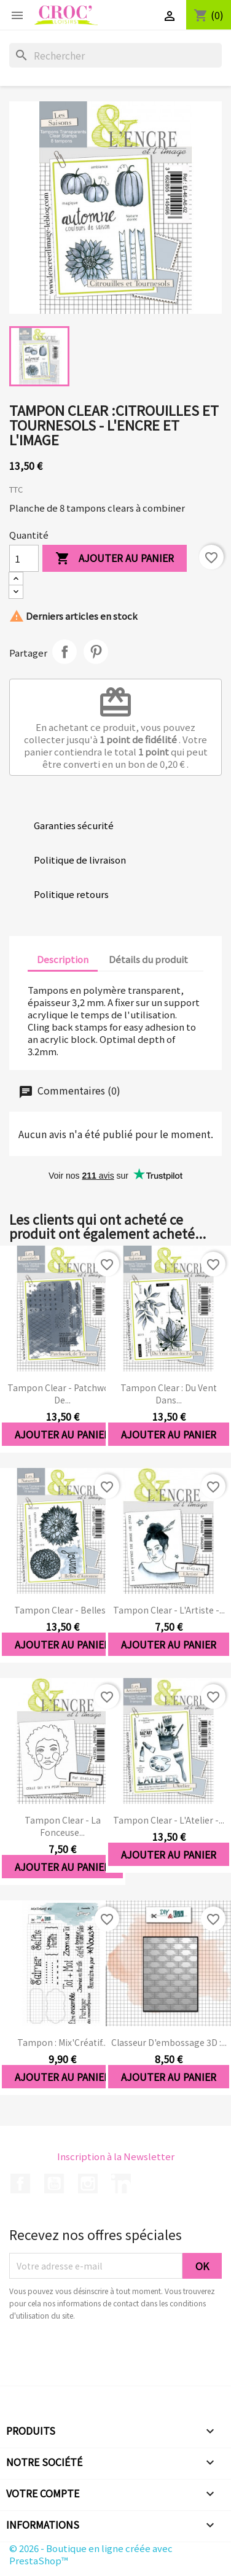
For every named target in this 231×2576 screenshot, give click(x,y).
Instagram (88, 2183)
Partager (64, 651)
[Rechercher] (115, 55)
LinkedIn (121, 2183)
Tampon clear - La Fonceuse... (63, 1826)
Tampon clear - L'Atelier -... (168, 1820)
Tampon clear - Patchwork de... (62, 1393)
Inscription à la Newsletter (115, 2156)
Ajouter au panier (114, 558)
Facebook (20, 2183)
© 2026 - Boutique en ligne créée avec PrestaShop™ (91, 2554)
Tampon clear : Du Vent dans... (168, 1393)
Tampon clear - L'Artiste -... (169, 1610)
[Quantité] (24, 558)
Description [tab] (62, 959)
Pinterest (96, 651)
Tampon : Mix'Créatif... (62, 2042)
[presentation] (111, 2355)
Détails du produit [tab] (148, 959)
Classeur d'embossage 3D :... (169, 2042)
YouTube (54, 2183)
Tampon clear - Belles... (62, 1610)
